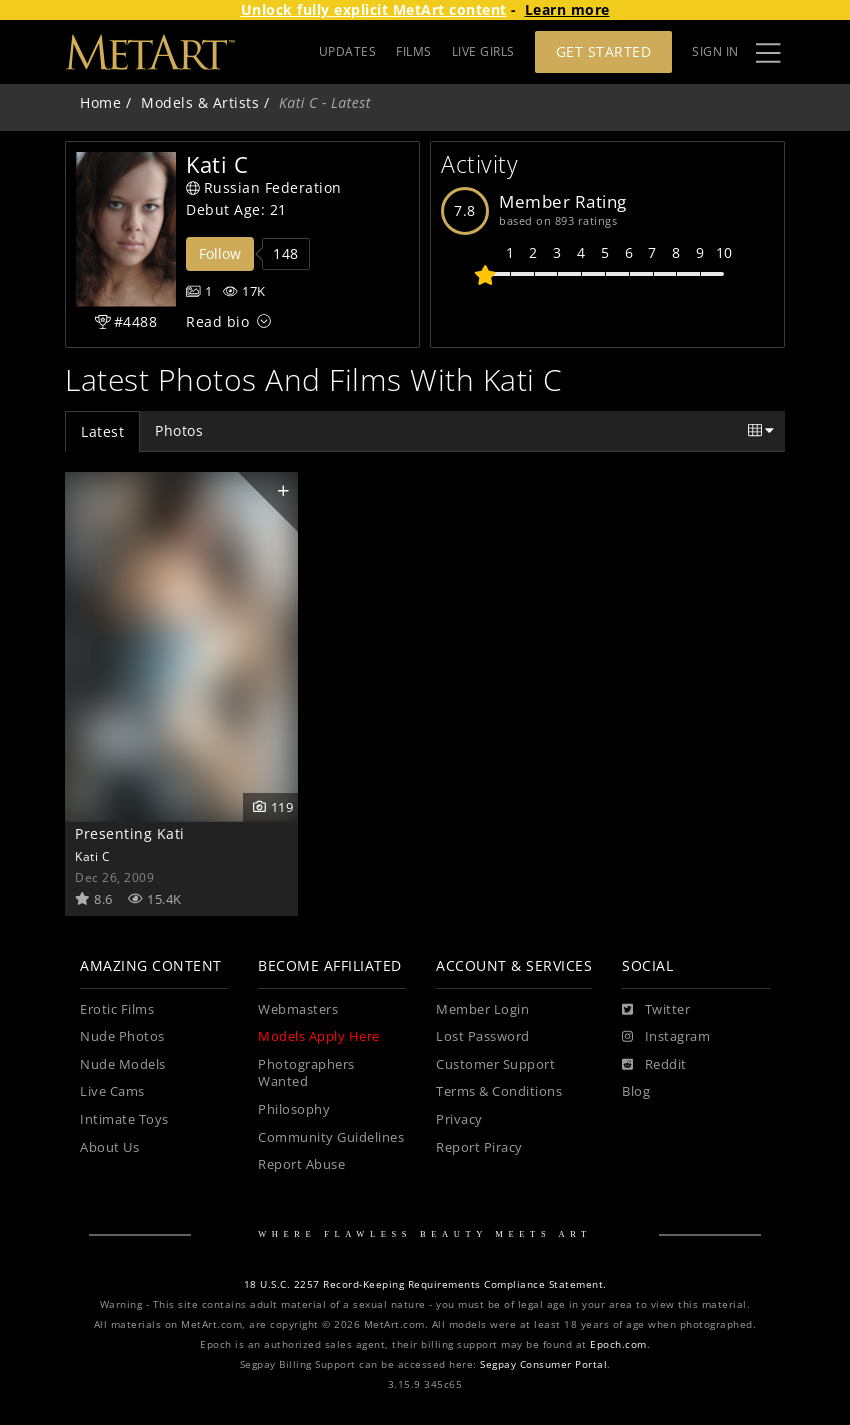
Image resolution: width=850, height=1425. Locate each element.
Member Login (482, 1009)
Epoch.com (618, 1344)
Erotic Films (117, 1009)
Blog (636, 1091)
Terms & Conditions (499, 1091)
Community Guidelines (331, 1137)
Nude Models (123, 1064)
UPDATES (348, 51)
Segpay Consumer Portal (543, 1364)
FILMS (414, 51)
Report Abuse (301, 1164)
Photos (179, 430)
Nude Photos (122, 1036)
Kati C (92, 856)
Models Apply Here (319, 1036)
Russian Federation (264, 187)
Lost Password (483, 1036)
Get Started (604, 51)
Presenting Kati (130, 833)
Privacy (459, 1119)
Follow (220, 253)
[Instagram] (666, 1037)
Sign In (715, 51)
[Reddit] (654, 1065)
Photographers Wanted (306, 1073)
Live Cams (112, 1091)
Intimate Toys (124, 1119)
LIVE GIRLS (483, 51)
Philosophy (294, 1109)
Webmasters (298, 1009)
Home (100, 102)
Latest (102, 431)
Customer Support (495, 1064)
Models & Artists (200, 102)
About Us (109, 1147)
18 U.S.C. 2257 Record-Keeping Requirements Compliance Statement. (425, 1284)
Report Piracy (479, 1147)
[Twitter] (656, 1010)
